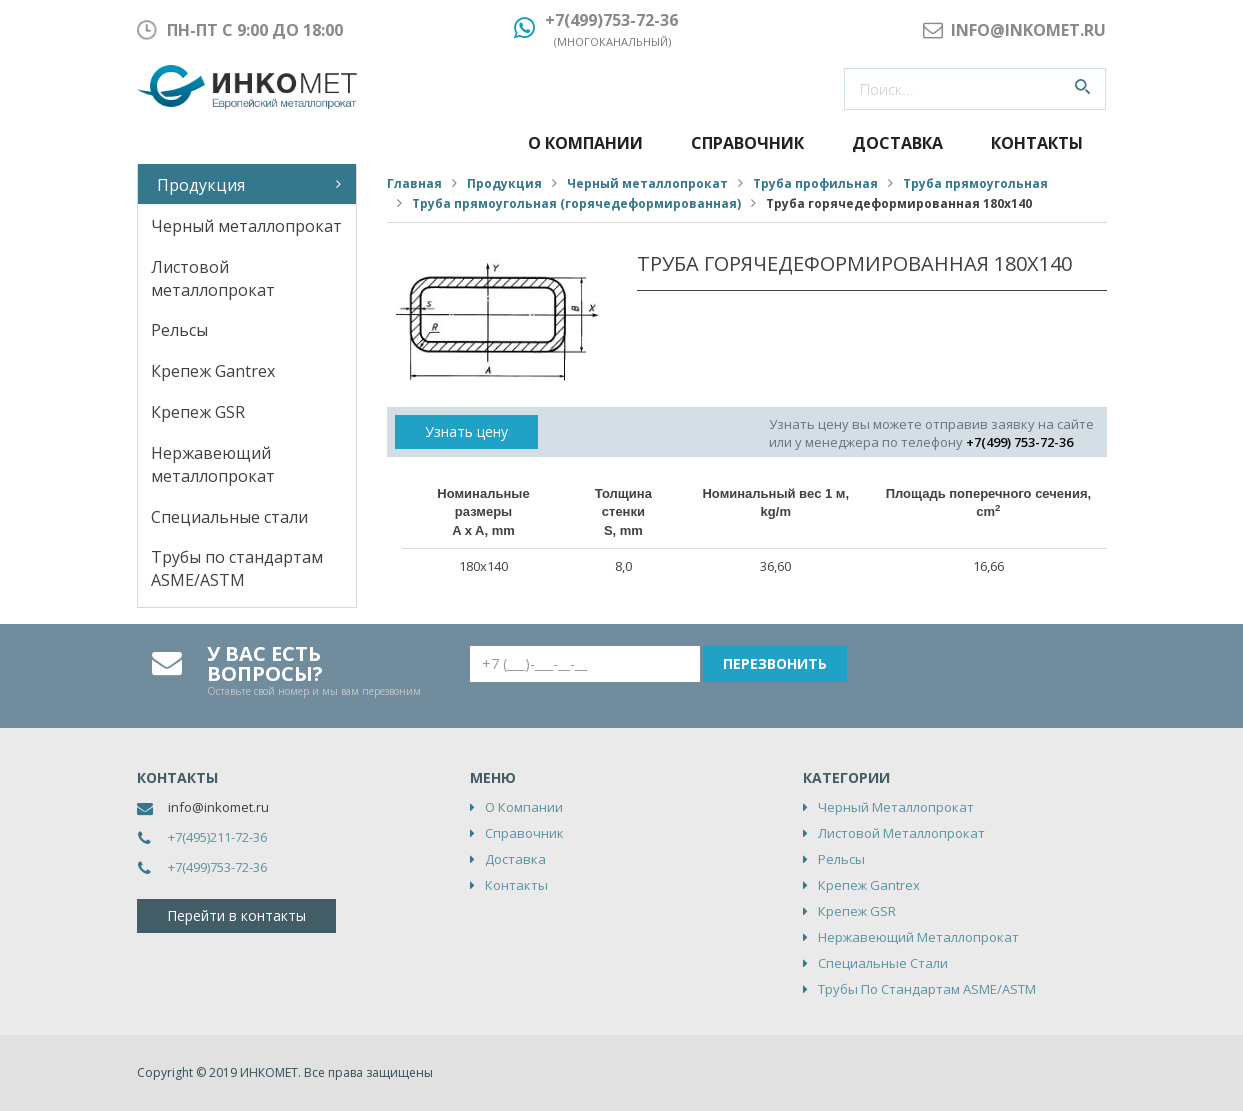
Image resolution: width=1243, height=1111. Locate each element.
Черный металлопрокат (246, 226)
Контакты (1037, 143)
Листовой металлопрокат (213, 278)
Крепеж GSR (198, 412)
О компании (585, 143)
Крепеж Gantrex (213, 371)
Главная (414, 183)
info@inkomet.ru (218, 807)
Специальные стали (229, 517)
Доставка (897, 143)
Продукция (201, 185)
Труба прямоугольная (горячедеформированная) (576, 203)
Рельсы (179, 330)
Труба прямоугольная (975, 183)
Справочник (747, 143)
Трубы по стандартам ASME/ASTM (237, 568)
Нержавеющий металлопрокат (213, 464)
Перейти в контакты (236, 915)
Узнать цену (466, 431)
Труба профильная (815, 183)
